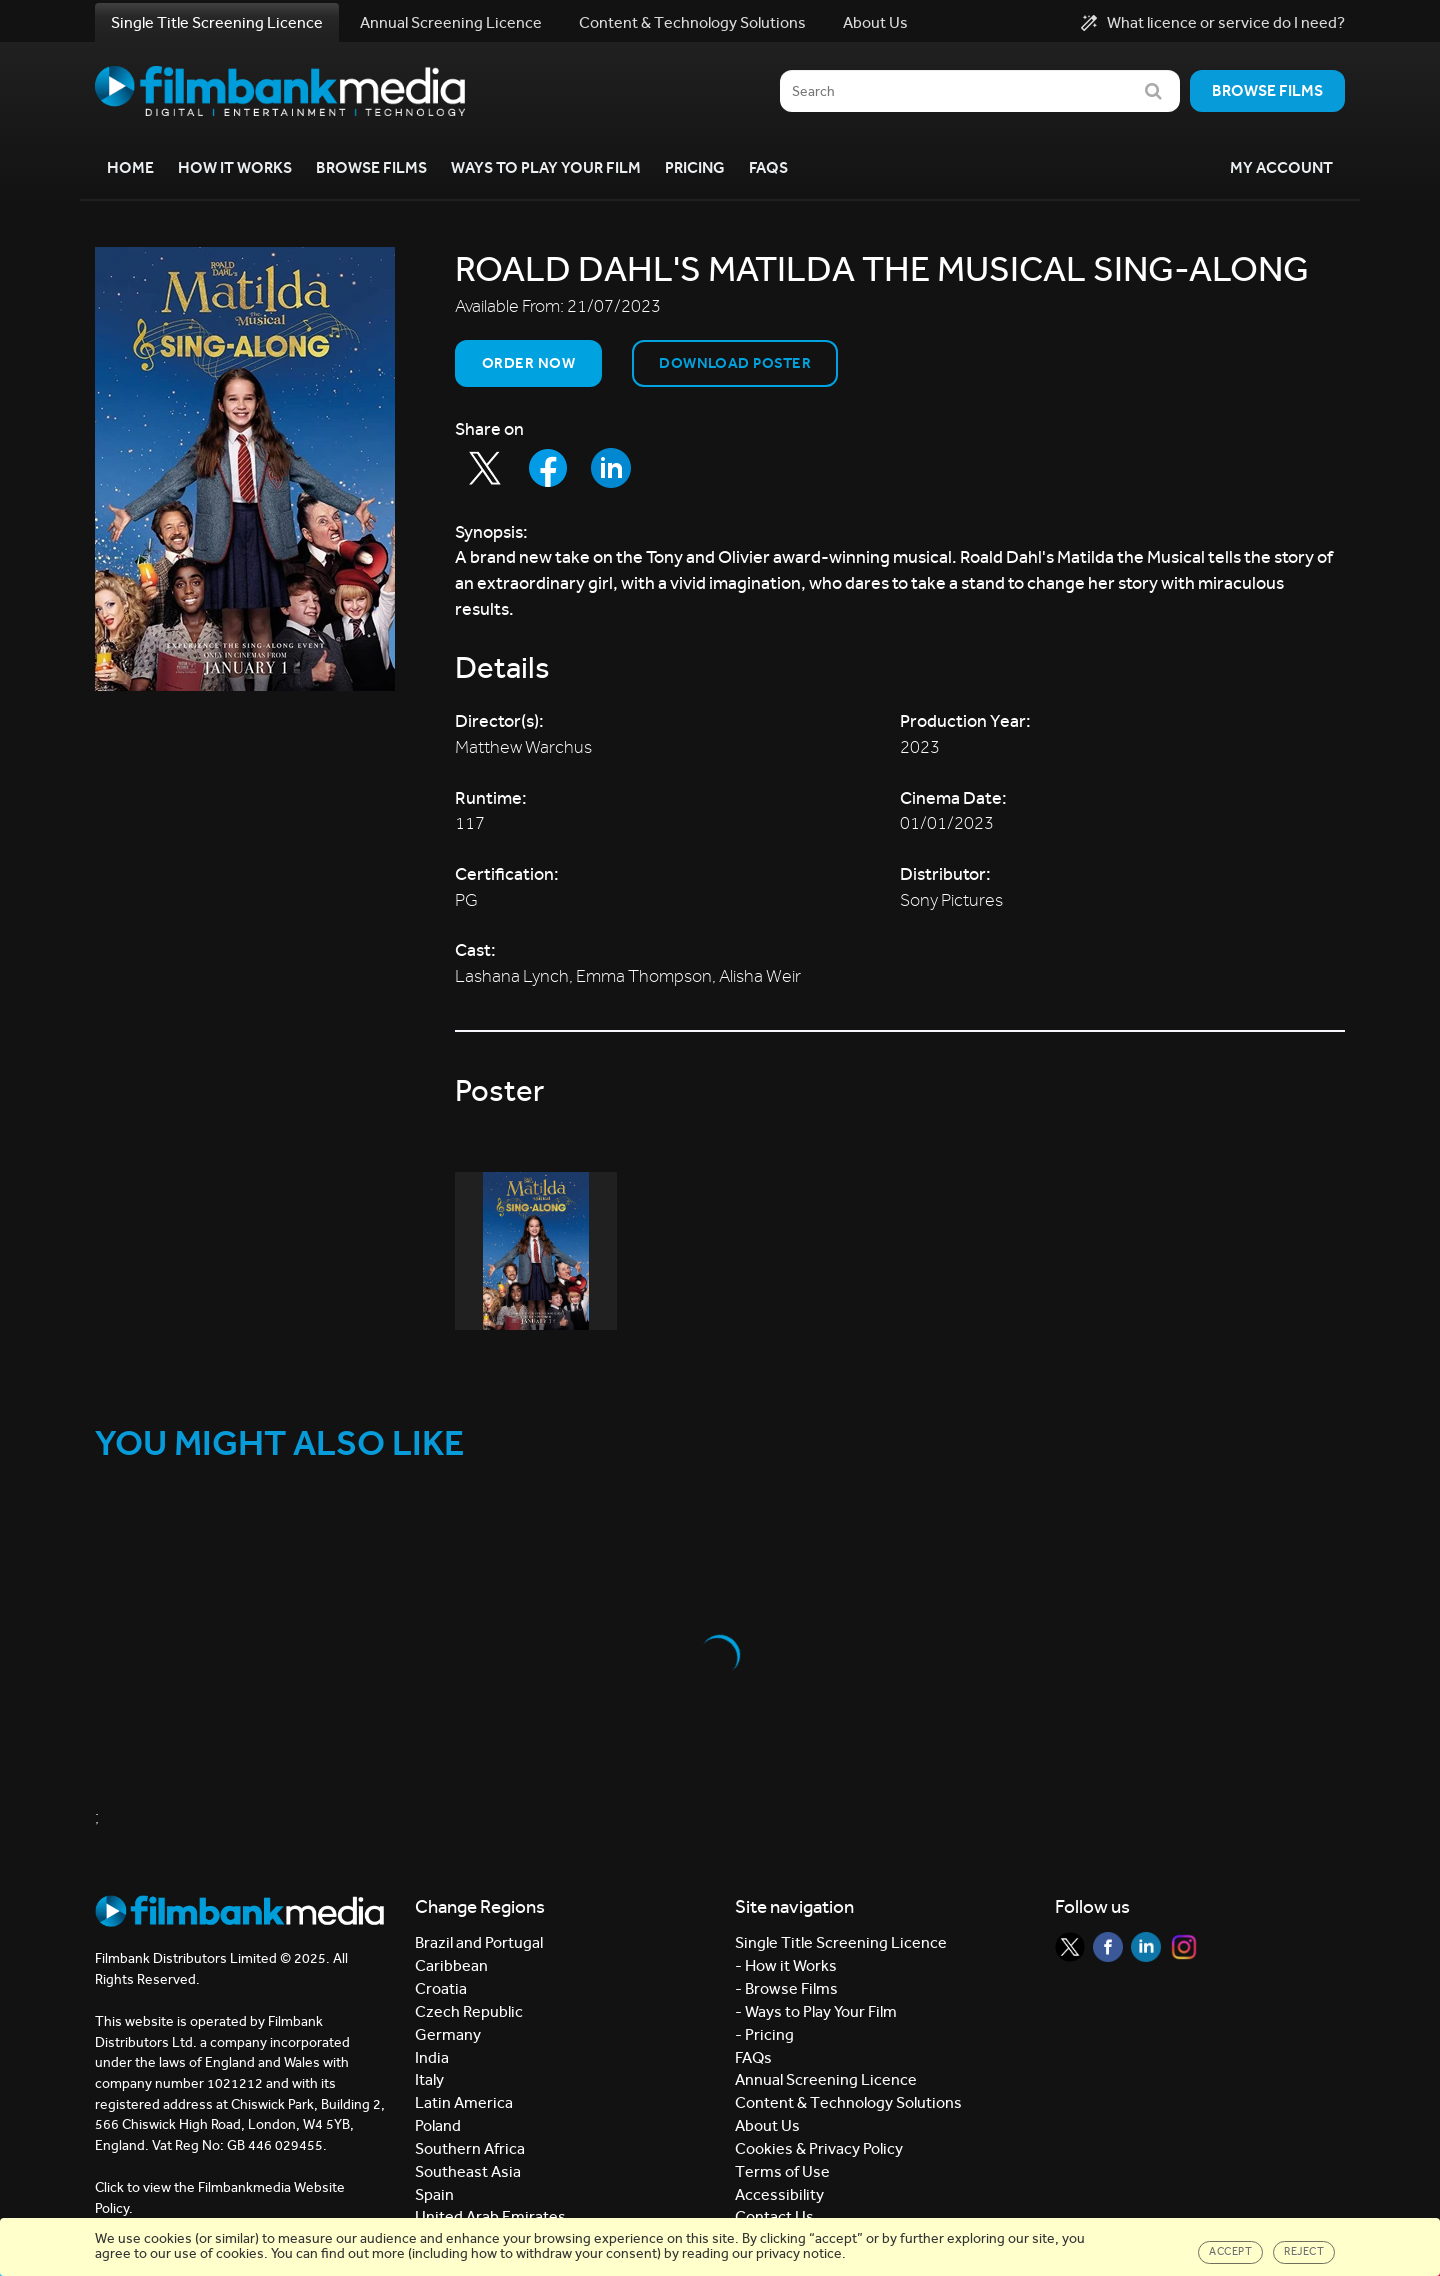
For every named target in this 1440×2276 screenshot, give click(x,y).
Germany (448, 2034)
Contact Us (774, 2216)
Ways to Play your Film (546, 167)
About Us (875, 22)
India (432, 2057)
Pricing (695, 167)
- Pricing (764, 2034)
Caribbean (451, 1965)
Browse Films (371, 167)
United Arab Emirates (490, 2216)
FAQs (768, 167)
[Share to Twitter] (485, 468)
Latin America (464, 2102)
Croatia (441, 1988)
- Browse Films (786, 1988)
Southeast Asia (468, 2171)
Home (130, 167)
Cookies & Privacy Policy (819, 2148)
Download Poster (735, 363)
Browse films (1267, 90)
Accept (1230, 2251)
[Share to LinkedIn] (611, 468)
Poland (438, 2125)
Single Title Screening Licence (217, 22)
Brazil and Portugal (479, 1942)
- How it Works (786, 1965)
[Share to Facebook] (548, 468)
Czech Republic (469, 2011)
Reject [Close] (1304, 2251)
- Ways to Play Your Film (816, 2011)
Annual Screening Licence (451, 22)
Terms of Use (782, 2171)
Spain (434, 2194)
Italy (429, 2079)
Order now (528, 363)
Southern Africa (470, 2148)
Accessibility (779, 2194)
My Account (1281, 167)
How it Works (235, 167)
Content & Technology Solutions (692, 22)
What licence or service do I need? (1213, 23)
